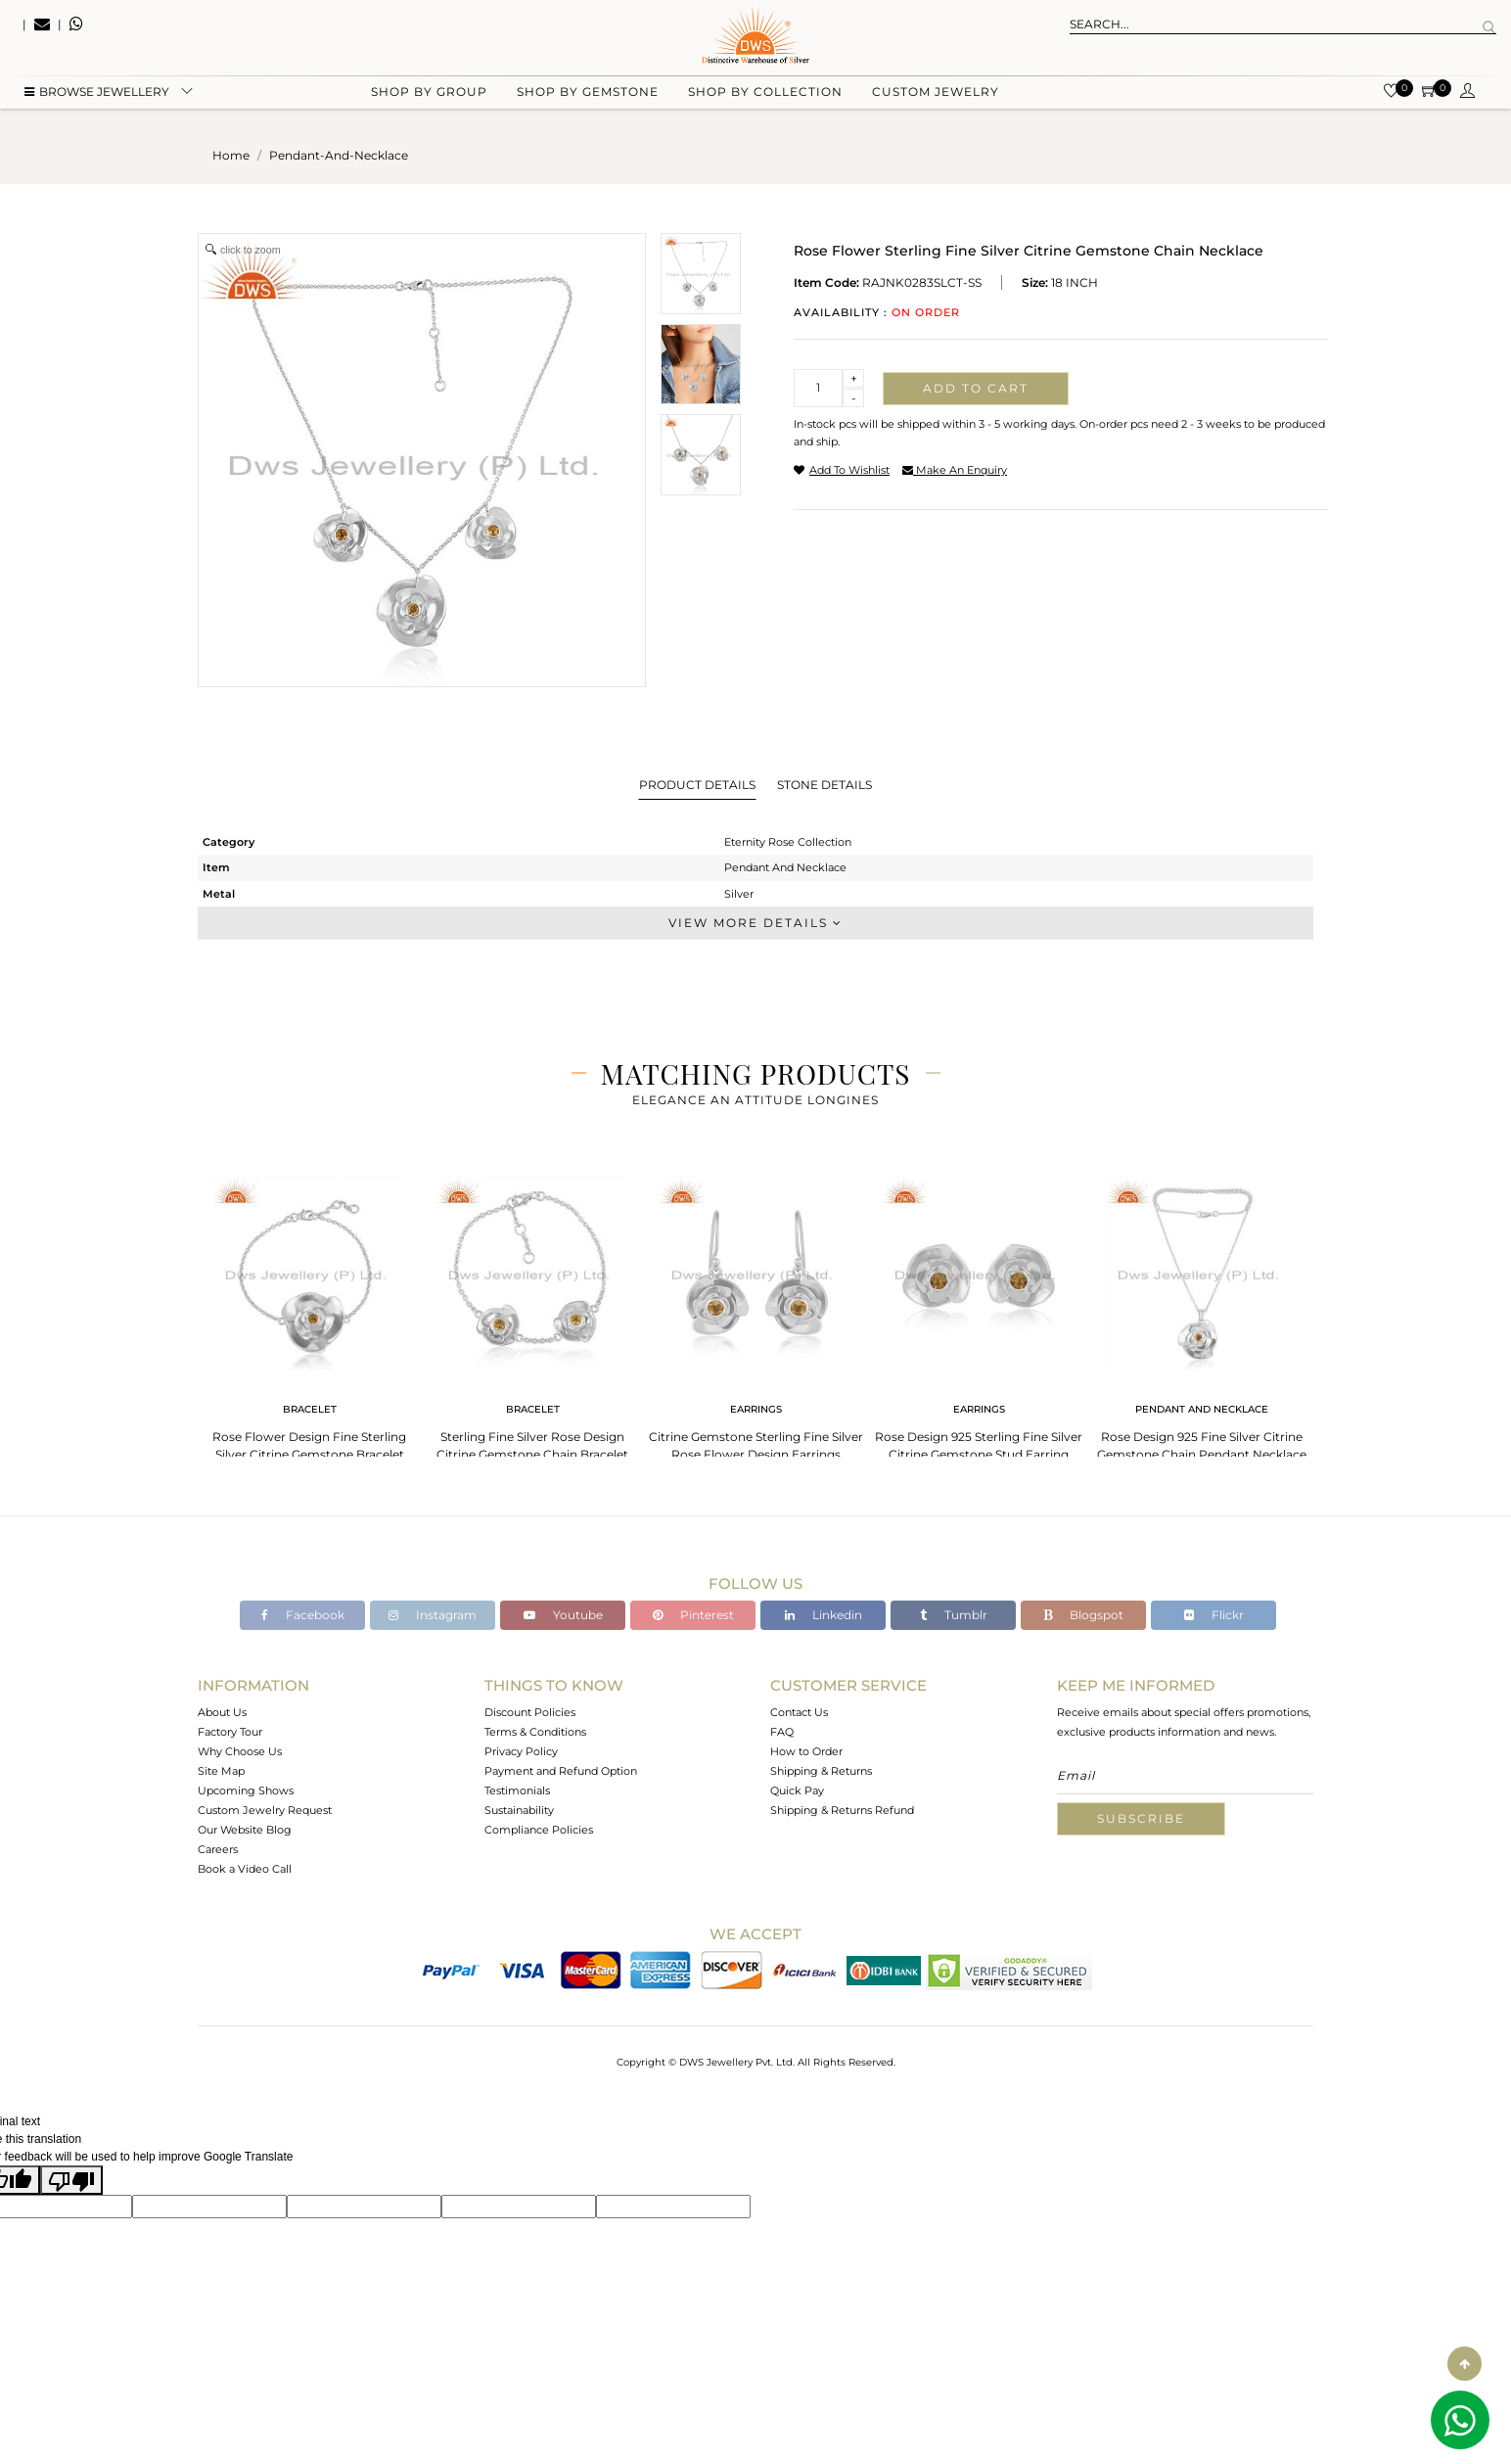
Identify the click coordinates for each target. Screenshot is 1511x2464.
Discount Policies (529, 1712)
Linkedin (823, 1614)
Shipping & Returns (821, 1771)
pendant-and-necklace (338, 155)
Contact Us (799, 1712)
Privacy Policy (521, 1751)
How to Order (806, 1751)
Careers (218, 1849)
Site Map (221, 1771)
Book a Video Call (245, 1869)
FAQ (782, 1732)
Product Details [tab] (697, 784)
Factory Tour (230, 1732)
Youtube (563, 1614)
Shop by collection (765, 98)
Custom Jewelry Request (265, 1810)
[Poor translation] (71, 2180)
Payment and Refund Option (560, 1771)
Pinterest (693, 1614)
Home (231, 155)
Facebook (302, 1614)
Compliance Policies (538, 1829)
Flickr (1214, 1614)
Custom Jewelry (935, 98)
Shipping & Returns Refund (842, 1810)
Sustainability (519, 1810)
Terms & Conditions (535, 1732)
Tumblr (953, 1614)
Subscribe (1141, 1818)
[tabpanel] (309, 1312)
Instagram (433, 1614)
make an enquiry (954, 470)
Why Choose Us (240, 1751)
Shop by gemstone (588, 98)
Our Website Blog (245, 1829)
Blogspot (1083, 1614)
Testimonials (517, 1790)
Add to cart (976, 388)
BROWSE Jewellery (96, 98)
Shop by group (429, 98)
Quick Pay (797, 1790)
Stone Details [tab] (824, 784)
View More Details (755, 922)
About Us (222, 1712)
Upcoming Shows (246, 1790)
